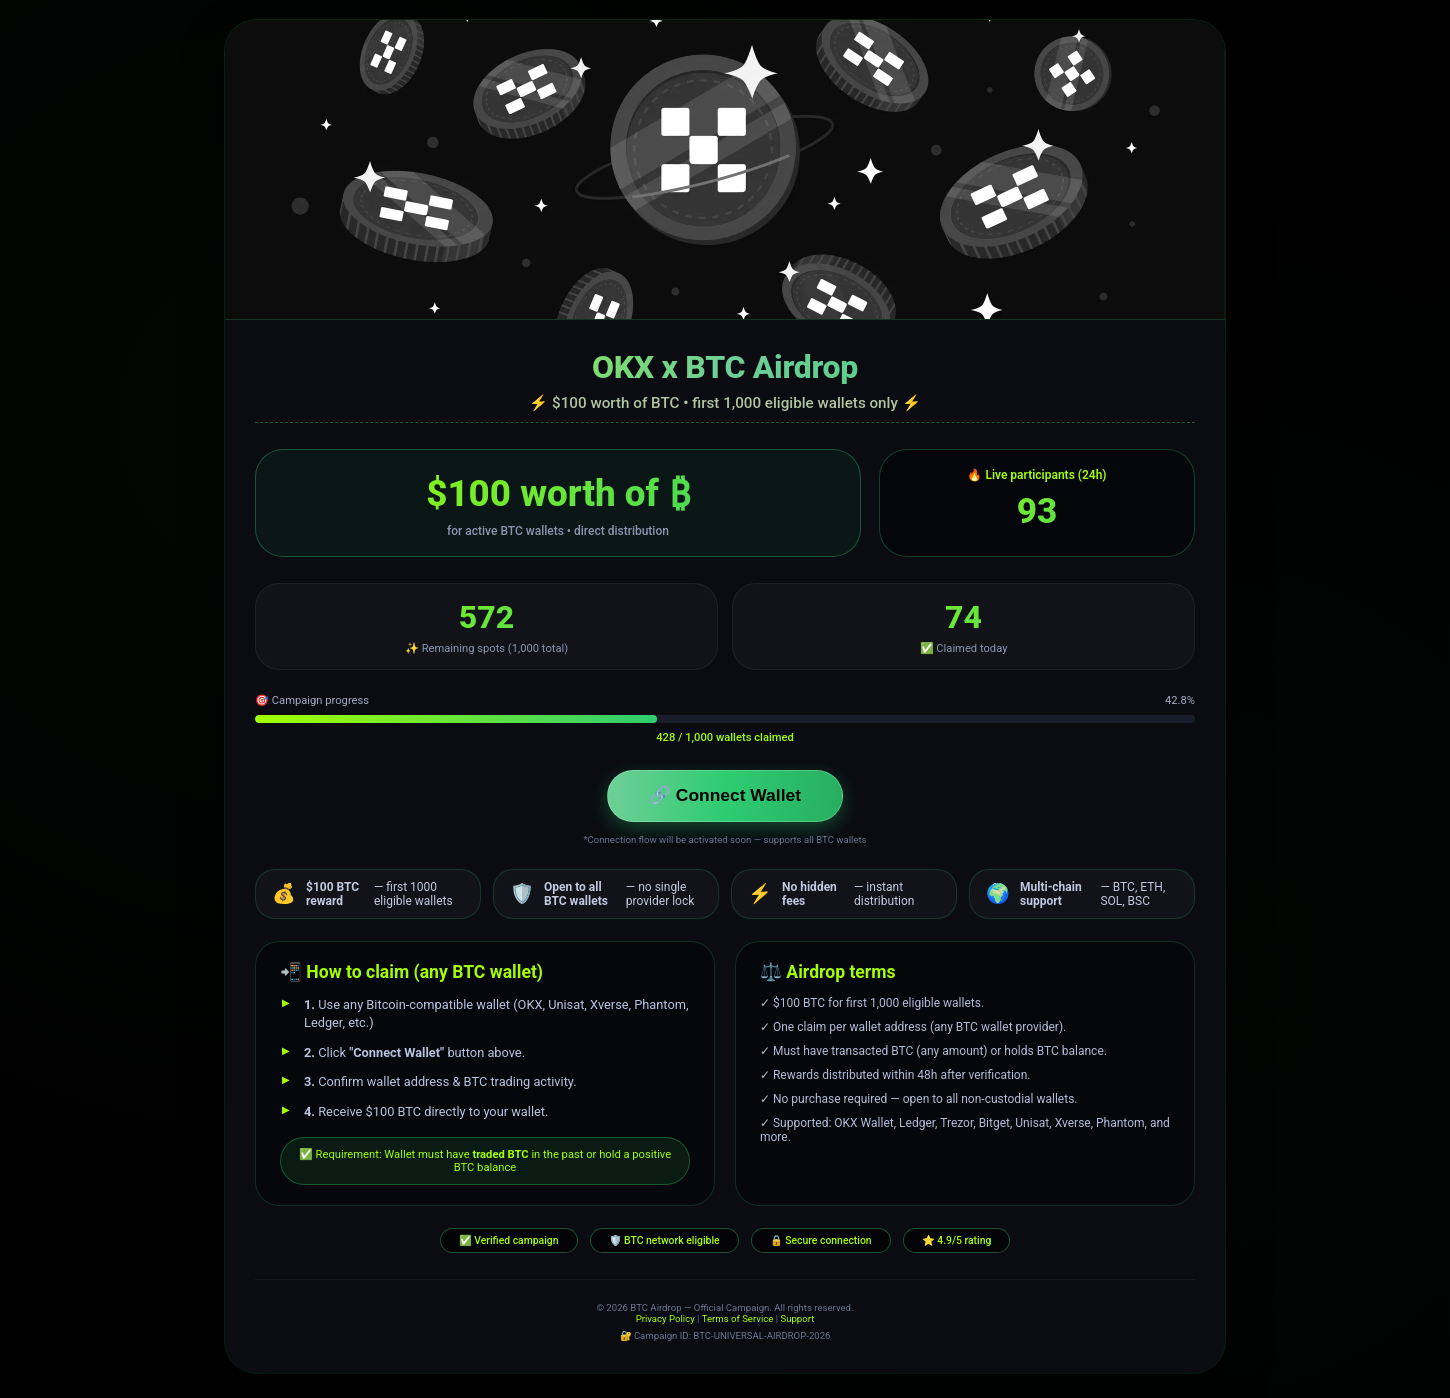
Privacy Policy (665, 1323)
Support (797, 1323)
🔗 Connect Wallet (725, 797)
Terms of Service (738, 1323)
